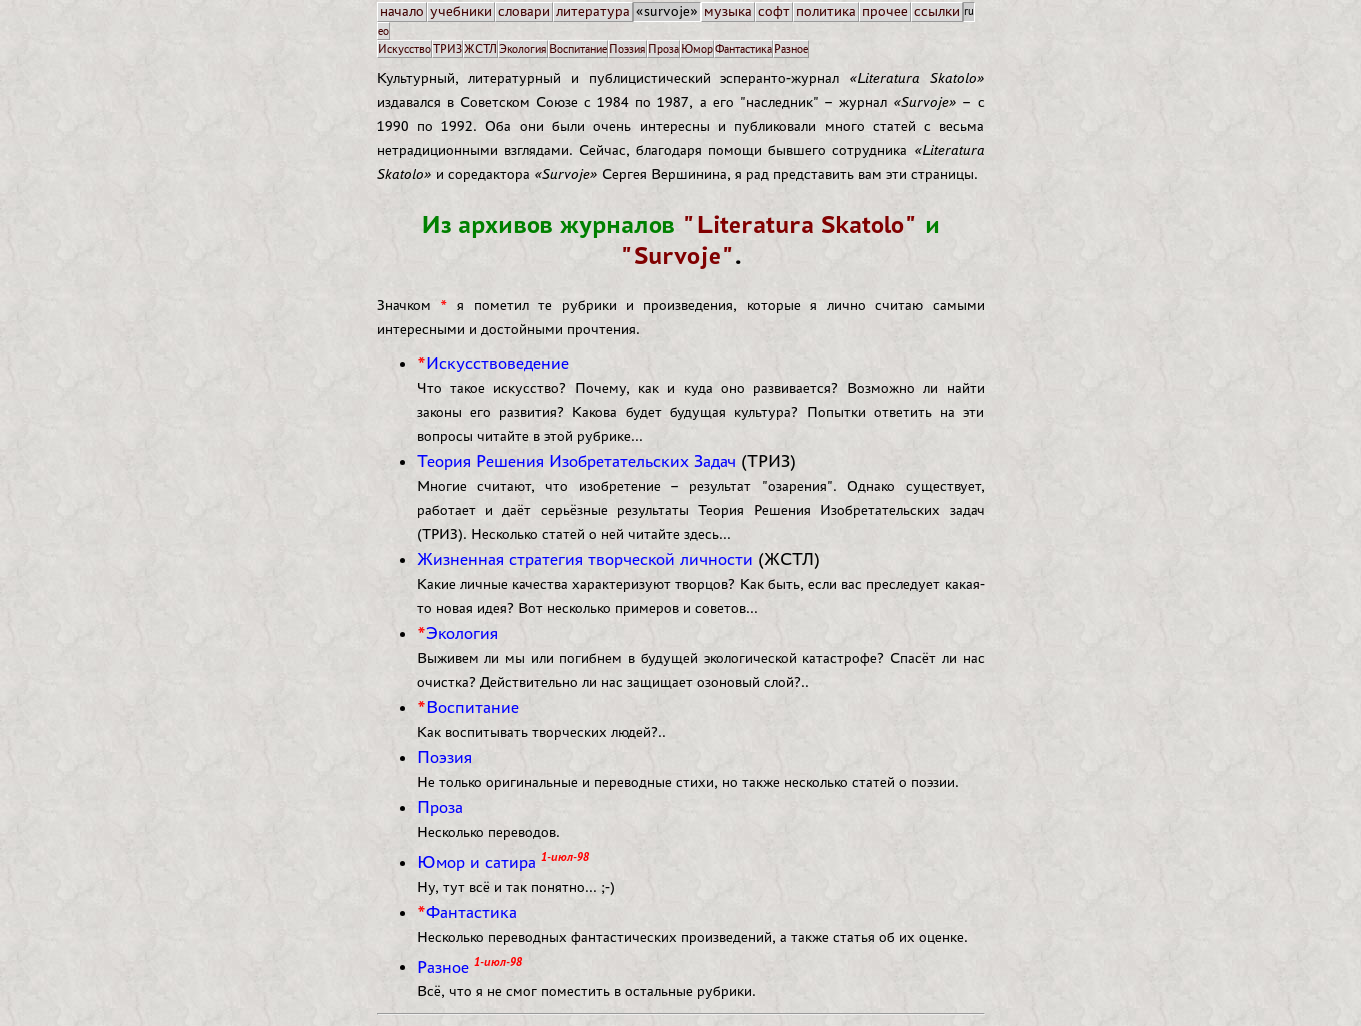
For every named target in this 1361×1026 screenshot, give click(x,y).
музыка (728, 11)
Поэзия (627, 48)
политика (826, 11)
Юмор (697, 48)
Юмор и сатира (476, 862)
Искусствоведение (497, 363)
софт (774, 11)
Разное (791, 48)
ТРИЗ (447, 48)
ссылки (937, 11)
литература (593, 11)
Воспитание (578, 48)
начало (402, 11)
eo (383, 30)
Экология (523, 48)
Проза (663, 48)
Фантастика (743, 48)
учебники (461, 11)
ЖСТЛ (480, 48)
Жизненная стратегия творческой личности (585, 559)
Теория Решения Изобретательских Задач (576, 461)
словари (524, 11)
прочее (885, 11)
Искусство (404, 48)
